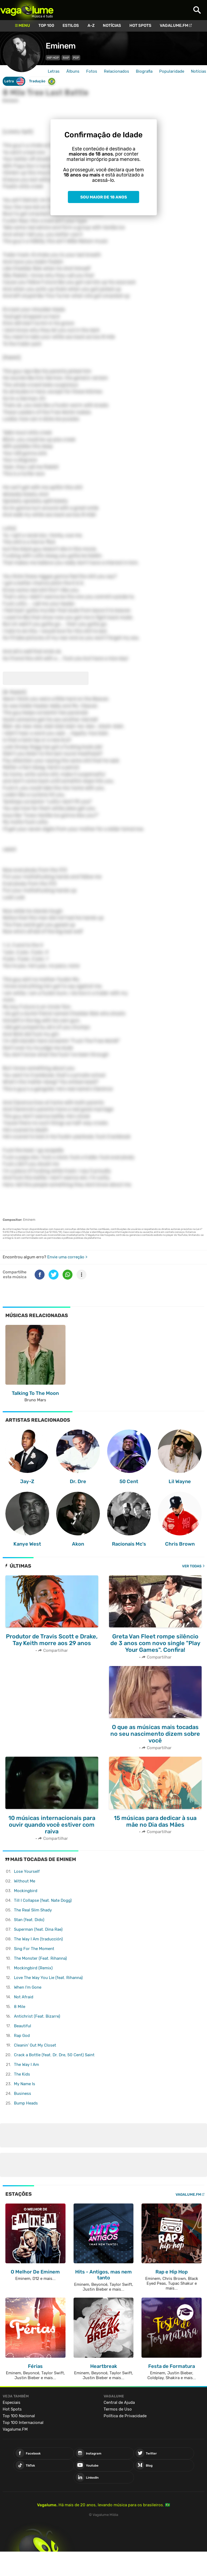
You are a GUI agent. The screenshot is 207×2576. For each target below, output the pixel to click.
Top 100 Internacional (23, 2422)
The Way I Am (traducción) (38, 1939)
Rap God (22, 2035)
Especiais (11, 2402)
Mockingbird (25, 1890)
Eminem (60, 46)
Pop (76, 58)
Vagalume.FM (174, 25)
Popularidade (171, 71)
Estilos (71, 25)
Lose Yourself (27, 1871)
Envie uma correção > (67, 1257)
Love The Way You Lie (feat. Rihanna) (48, 1977)
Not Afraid (23, 1997)
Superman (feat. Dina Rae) (38, 1929)
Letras (54, 71)
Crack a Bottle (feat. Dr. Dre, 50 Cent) (54, 2054)
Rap (66, 58)
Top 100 (46, 25)
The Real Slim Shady (33, 1910)
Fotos (91, 71)
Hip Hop (53, 58)
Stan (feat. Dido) (29, 1919)
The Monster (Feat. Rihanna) (40, 1958)
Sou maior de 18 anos (103, 197)
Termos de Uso (118, 2409)
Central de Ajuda (119, 2402)
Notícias (112, 25)
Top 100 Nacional (19, 2415)
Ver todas (192, 1566)
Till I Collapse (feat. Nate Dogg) (43, 1900)
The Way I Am (26, 2064)
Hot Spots (140, 25)
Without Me (24, 1881)
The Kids (22, 2074)
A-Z (91, 25)
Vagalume (27, 10)
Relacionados (116, 71)
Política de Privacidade (125, 2415)
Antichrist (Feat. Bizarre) (37, 2016)
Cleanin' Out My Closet (35, 2045)
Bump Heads (26, 2103)
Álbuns (72, 71)
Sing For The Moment (34, 1948)
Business (22, 2093)
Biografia (144, 71)
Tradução (42, 81)
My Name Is (24, 2083)
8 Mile (19, 2006)
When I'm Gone (27, 1987)
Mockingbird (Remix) (33, 1968)
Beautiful (22, 2026)
